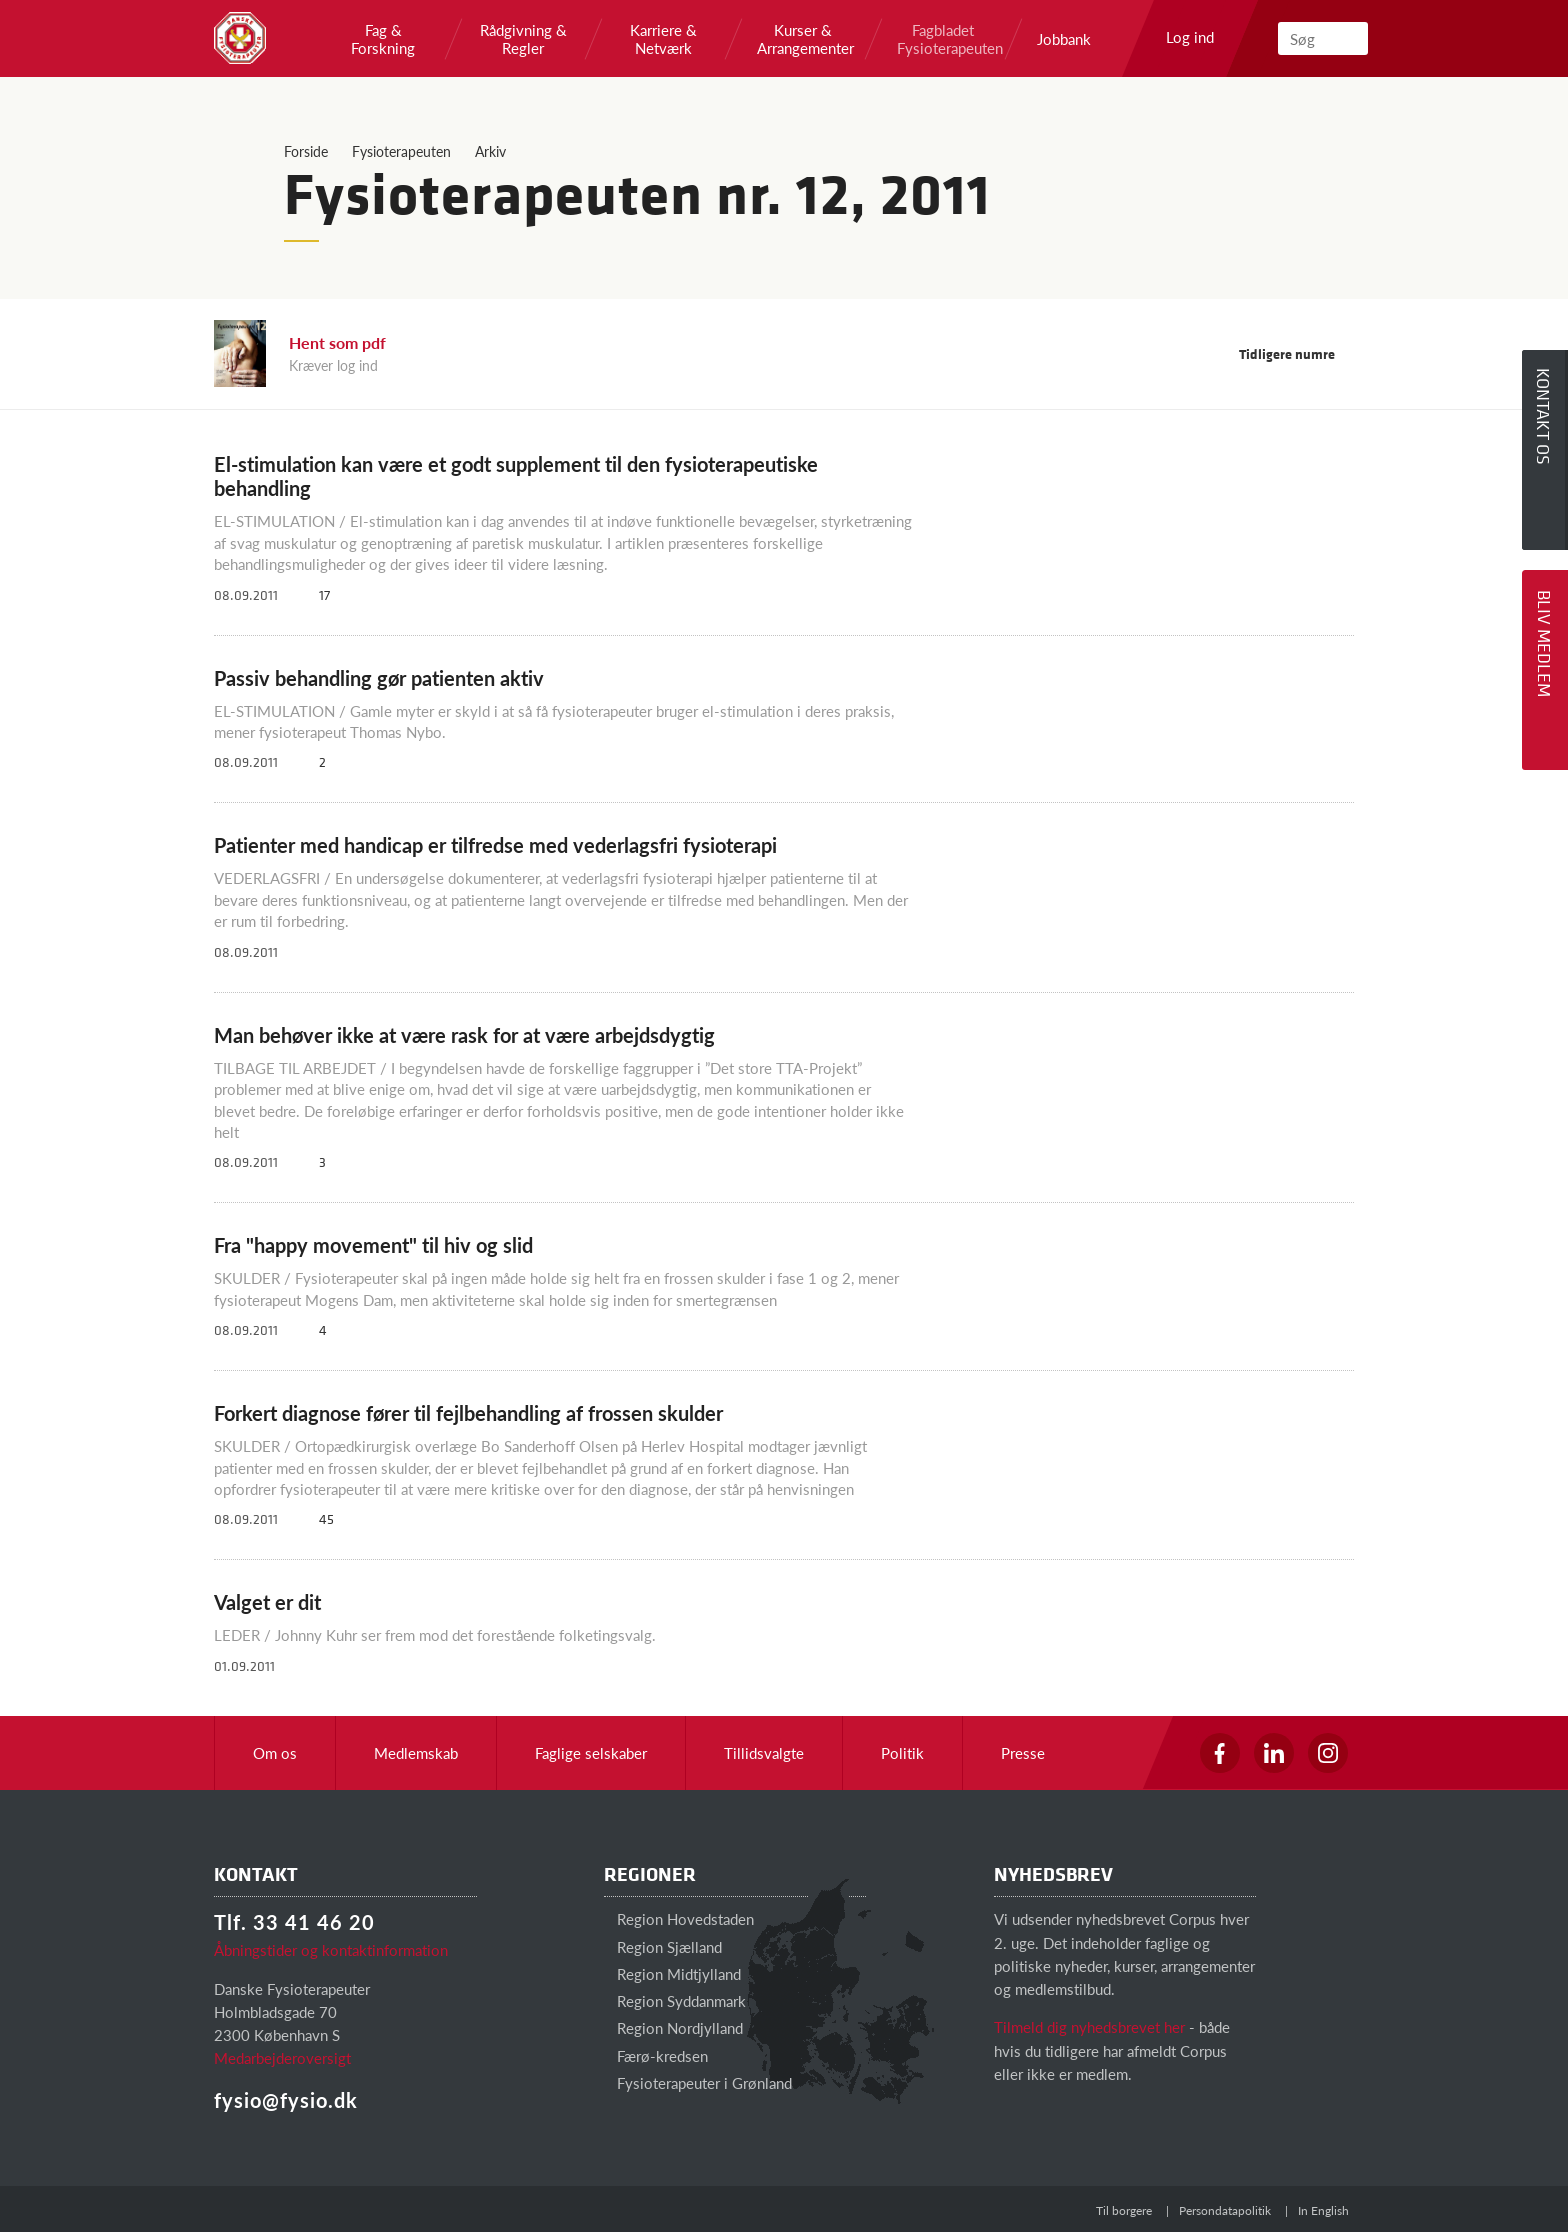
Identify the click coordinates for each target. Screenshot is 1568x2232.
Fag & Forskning (383, 39)
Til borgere (1124, 2210)
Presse (1023, 1752)
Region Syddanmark (675, 2000)
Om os (275, 1752)
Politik (902, 1752)
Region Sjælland (663, 1946)
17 (316, 594)
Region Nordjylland (673, 2027)
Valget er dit (267, 1602)
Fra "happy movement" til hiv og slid (373, 1245)
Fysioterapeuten (401, 151)
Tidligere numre (1296, 353)
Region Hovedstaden (679, 1918)
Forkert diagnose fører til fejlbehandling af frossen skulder (468, 1413)
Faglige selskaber (591, 1752)
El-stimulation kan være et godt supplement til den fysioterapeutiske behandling (516, 476)
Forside (306, 151)
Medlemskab (416, 1752)
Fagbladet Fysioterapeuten (943, 39)
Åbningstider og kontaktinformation (331, 1949)
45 (318, 1518)
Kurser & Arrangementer (803, 39)
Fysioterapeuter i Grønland (698, 2082)
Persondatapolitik (1225, 2210)
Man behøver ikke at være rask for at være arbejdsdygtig (464, 1035)
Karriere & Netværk (663, 39)
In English (1323, 2210)
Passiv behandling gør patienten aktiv (379, 678)
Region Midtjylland (672, 1973)
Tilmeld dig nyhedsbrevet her (1089, 2026)
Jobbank (1064, 39)
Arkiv (490, 151)
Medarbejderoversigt (282, 2057)
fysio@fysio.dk (286, 2100)
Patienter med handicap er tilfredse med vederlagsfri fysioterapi (495, 845)
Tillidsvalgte (764, 1752)
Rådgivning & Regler (523, 39)
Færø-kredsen (656, 2055)
